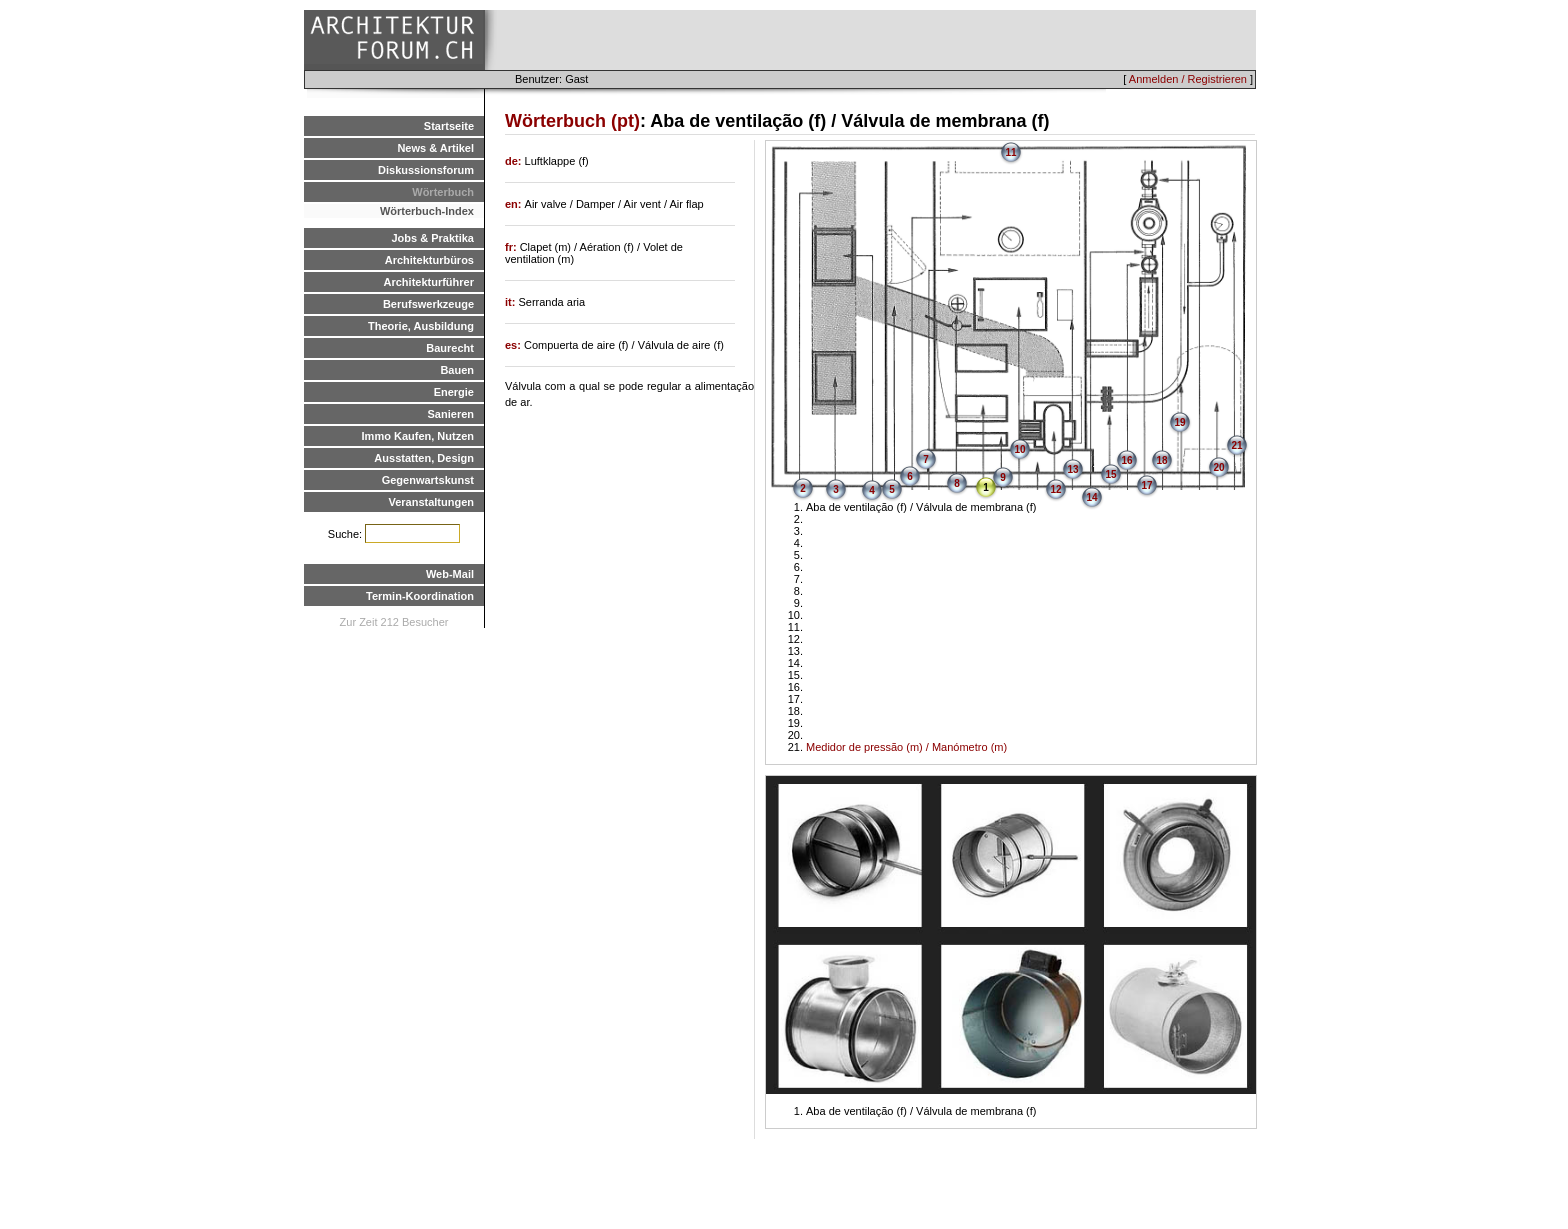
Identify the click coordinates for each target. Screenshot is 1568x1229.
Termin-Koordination (420, 596)
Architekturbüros (429, 260)
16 (1126, 460)
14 (1091, 497)
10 (1019, 449)
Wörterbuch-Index (427, 211)
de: (515, 161)
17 (1146, 485)
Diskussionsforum (426, 170)
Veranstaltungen (431, 502)
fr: (512, 247)
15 (1110, 474)
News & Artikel (435, 148)
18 (1161, 460)
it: (511, 302)
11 (1010, 152)
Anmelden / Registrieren (1188, 79)
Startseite (449, 126)
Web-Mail (450, 574)
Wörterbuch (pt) (572, 121)
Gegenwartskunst (428, 480)
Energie (454, 392)
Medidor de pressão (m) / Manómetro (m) (906, 747)
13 (1072, 469)
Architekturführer (429, 282)
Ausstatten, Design (424, 458)
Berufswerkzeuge (428, 304)
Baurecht (450, 348)
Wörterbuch (443, 192)
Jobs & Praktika (432, 238)
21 (1236, 445)
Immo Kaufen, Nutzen (418, 436)
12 (1055, 489)
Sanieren (451, 414)
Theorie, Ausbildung (421, 326)
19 (1179, 422)
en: (515, 204)
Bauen (457, 370)
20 (1218, 467)
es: (514, 345)
